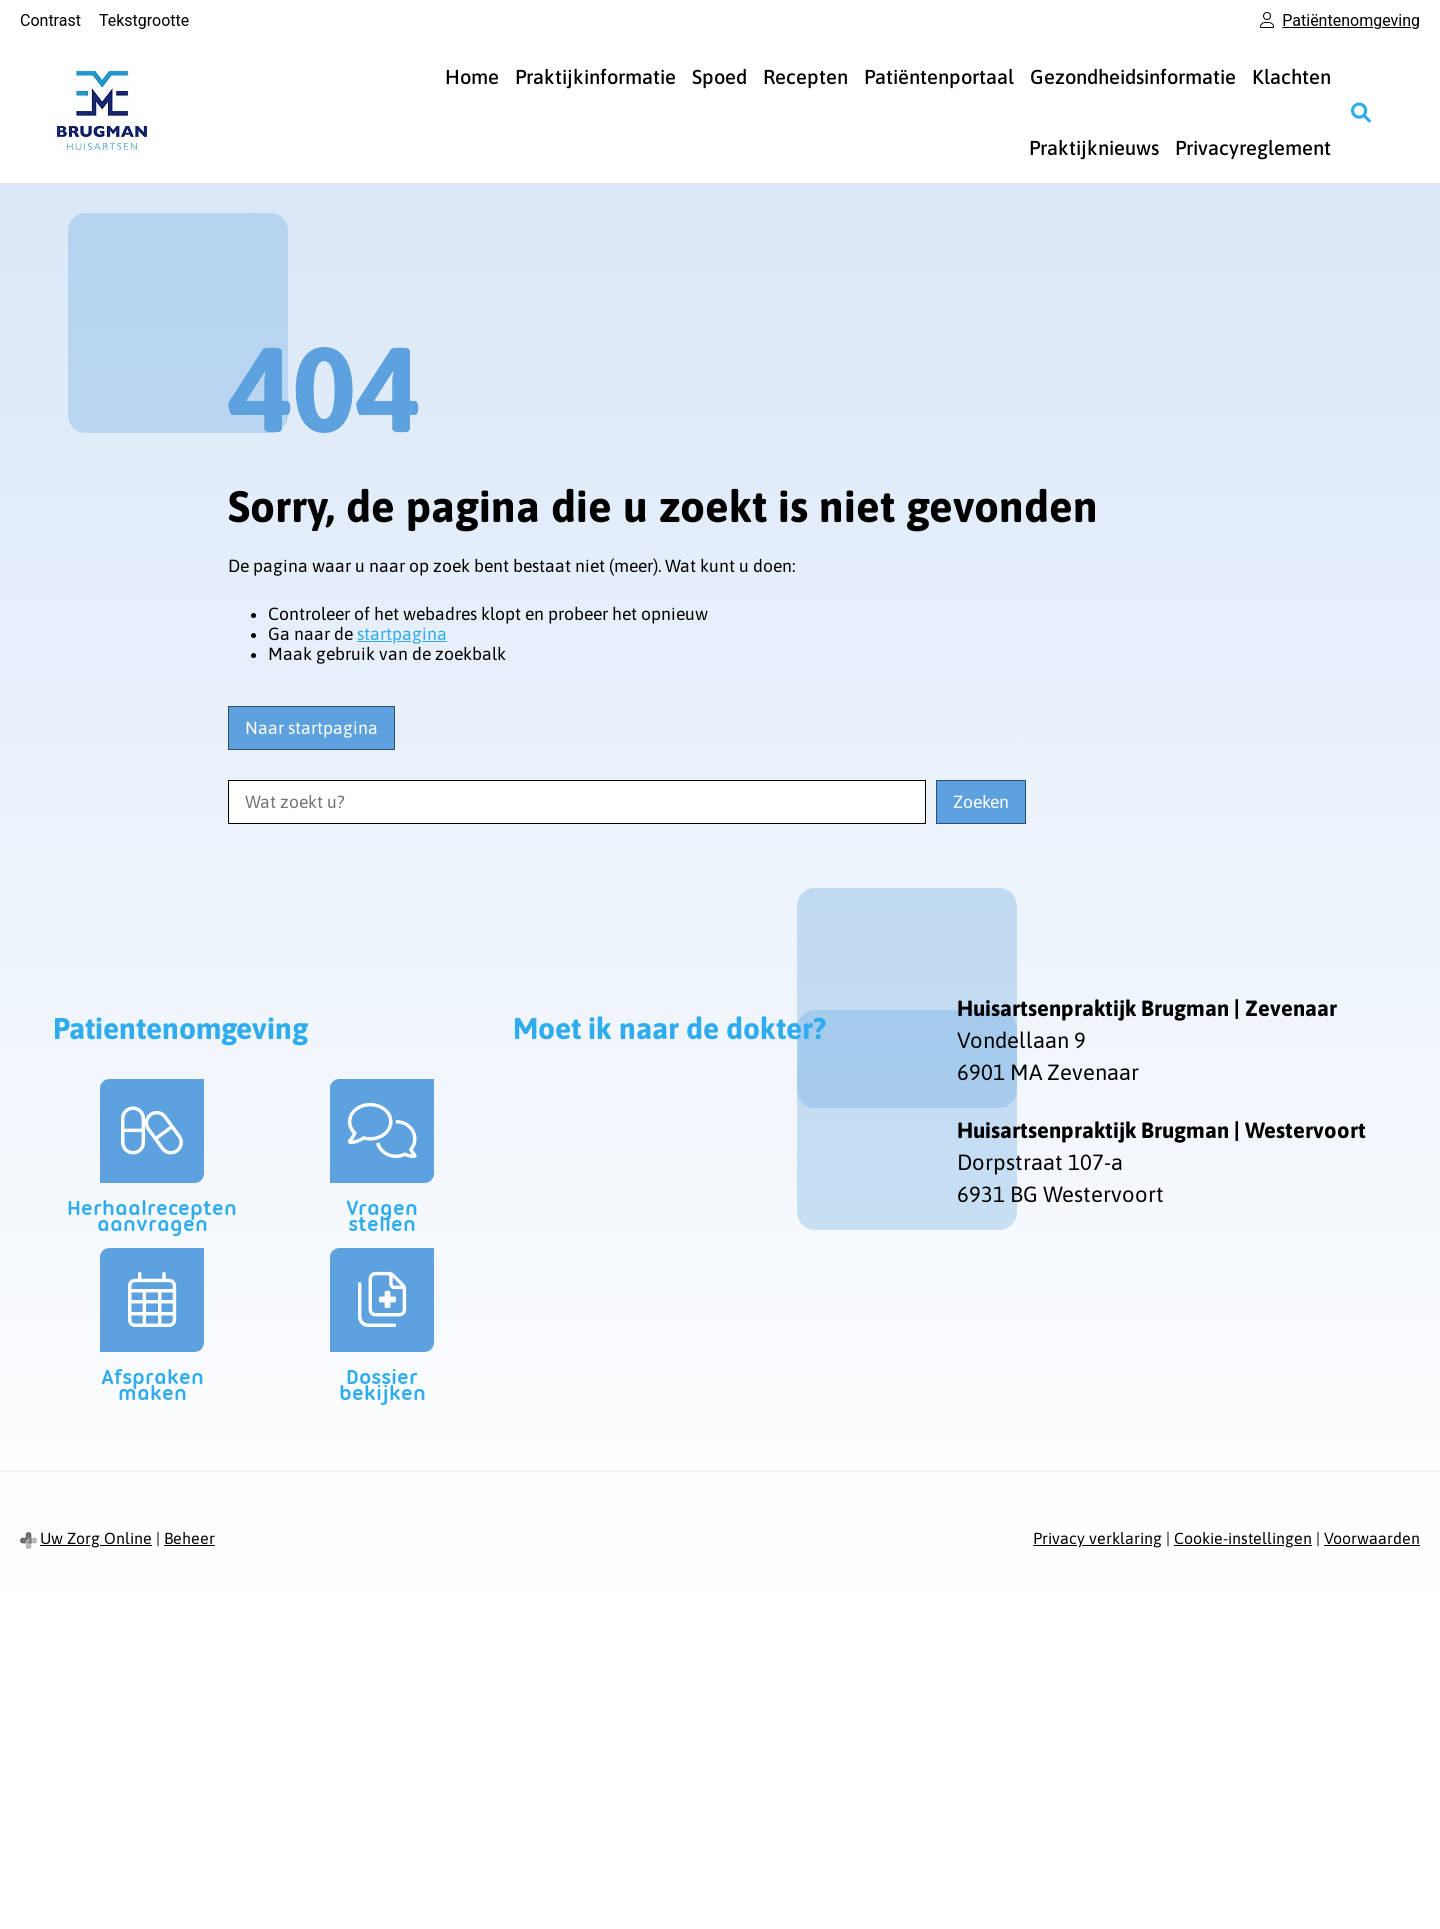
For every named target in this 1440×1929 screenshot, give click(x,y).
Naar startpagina (311, 728)
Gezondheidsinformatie (1133, 76)
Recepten (805, 76)
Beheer (189, 1538)
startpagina (402, 634)
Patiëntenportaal (939, 76)
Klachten (1291, 76)
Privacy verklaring (1097, 1538)
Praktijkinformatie (595, 76)
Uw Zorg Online (96, 1538)
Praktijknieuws (1094, 147)
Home (472, 76)
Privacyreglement (1253, 147)
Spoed (719, 76)
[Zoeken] (1361, 112)
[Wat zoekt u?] (577, 802)
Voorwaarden (1372, 1538)
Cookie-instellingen (1243, 1538)
